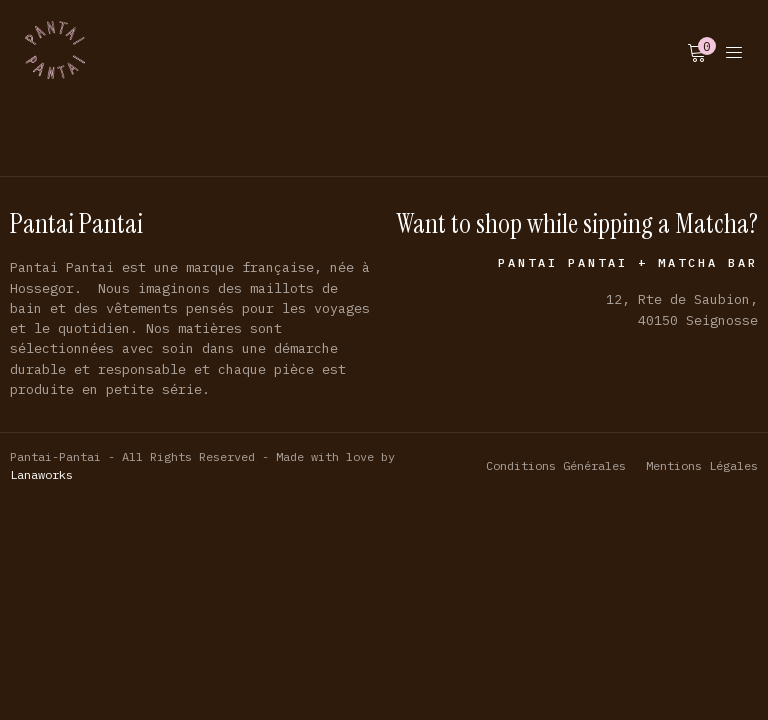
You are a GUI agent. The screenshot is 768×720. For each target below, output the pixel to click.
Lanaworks (41, 474)
